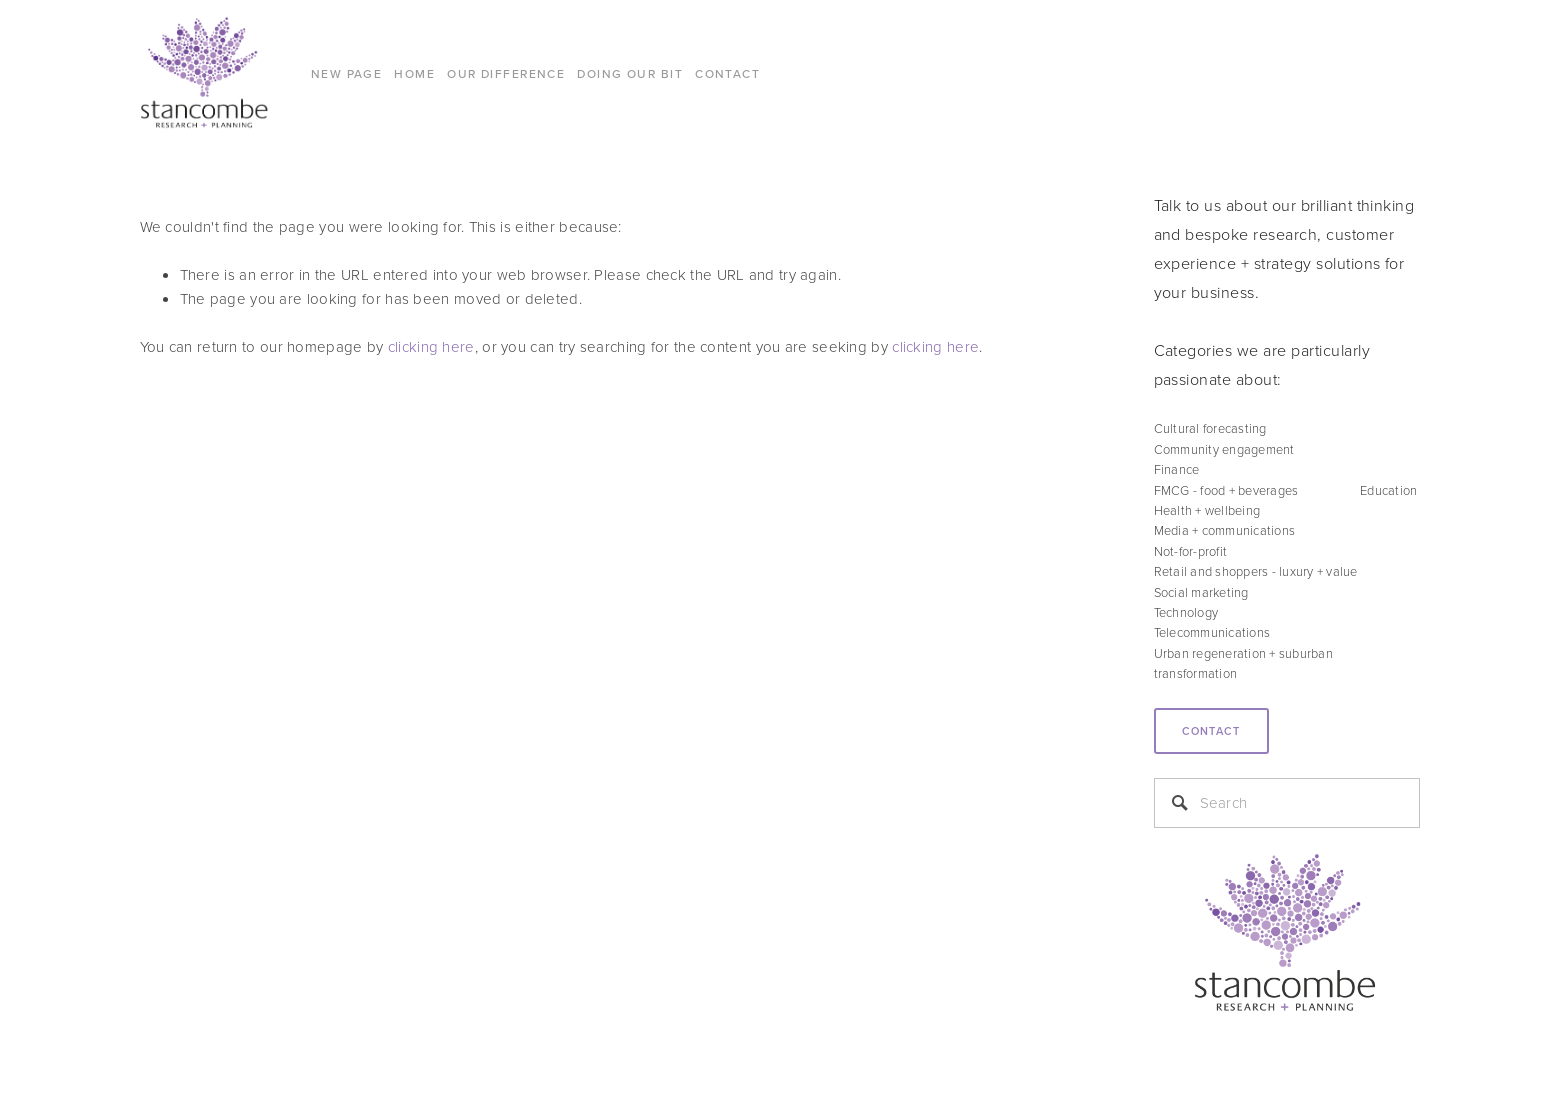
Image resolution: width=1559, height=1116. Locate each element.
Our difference (506, 73)
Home (414, 73)
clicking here (431, 346)
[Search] (1287, 803)
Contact (1211, 731)
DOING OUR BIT (630, 73)
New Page (347, 73)
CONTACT (727, 73)
